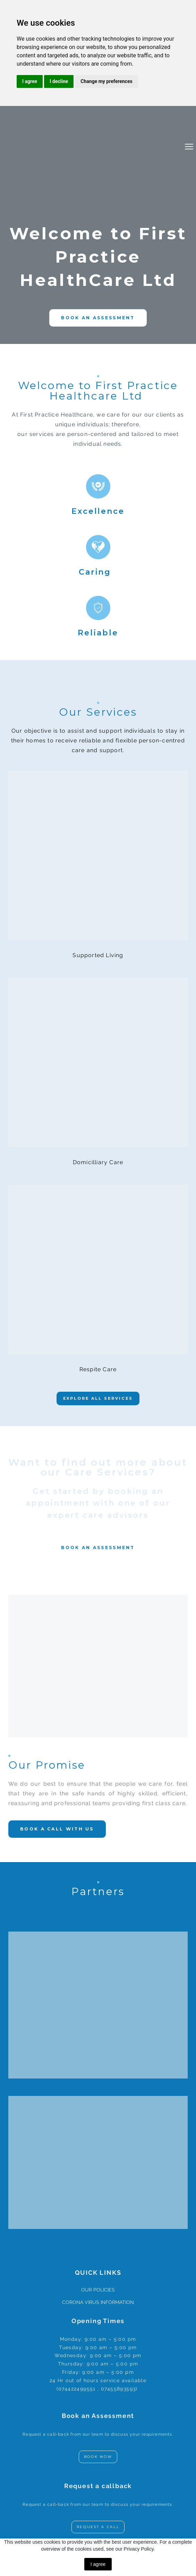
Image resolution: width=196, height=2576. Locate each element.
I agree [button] (29, 81)
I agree (98, 2564)
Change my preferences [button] (106, 81)
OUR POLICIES (98, 2290)
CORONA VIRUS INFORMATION (98, 2302)
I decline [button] (59, 81)
